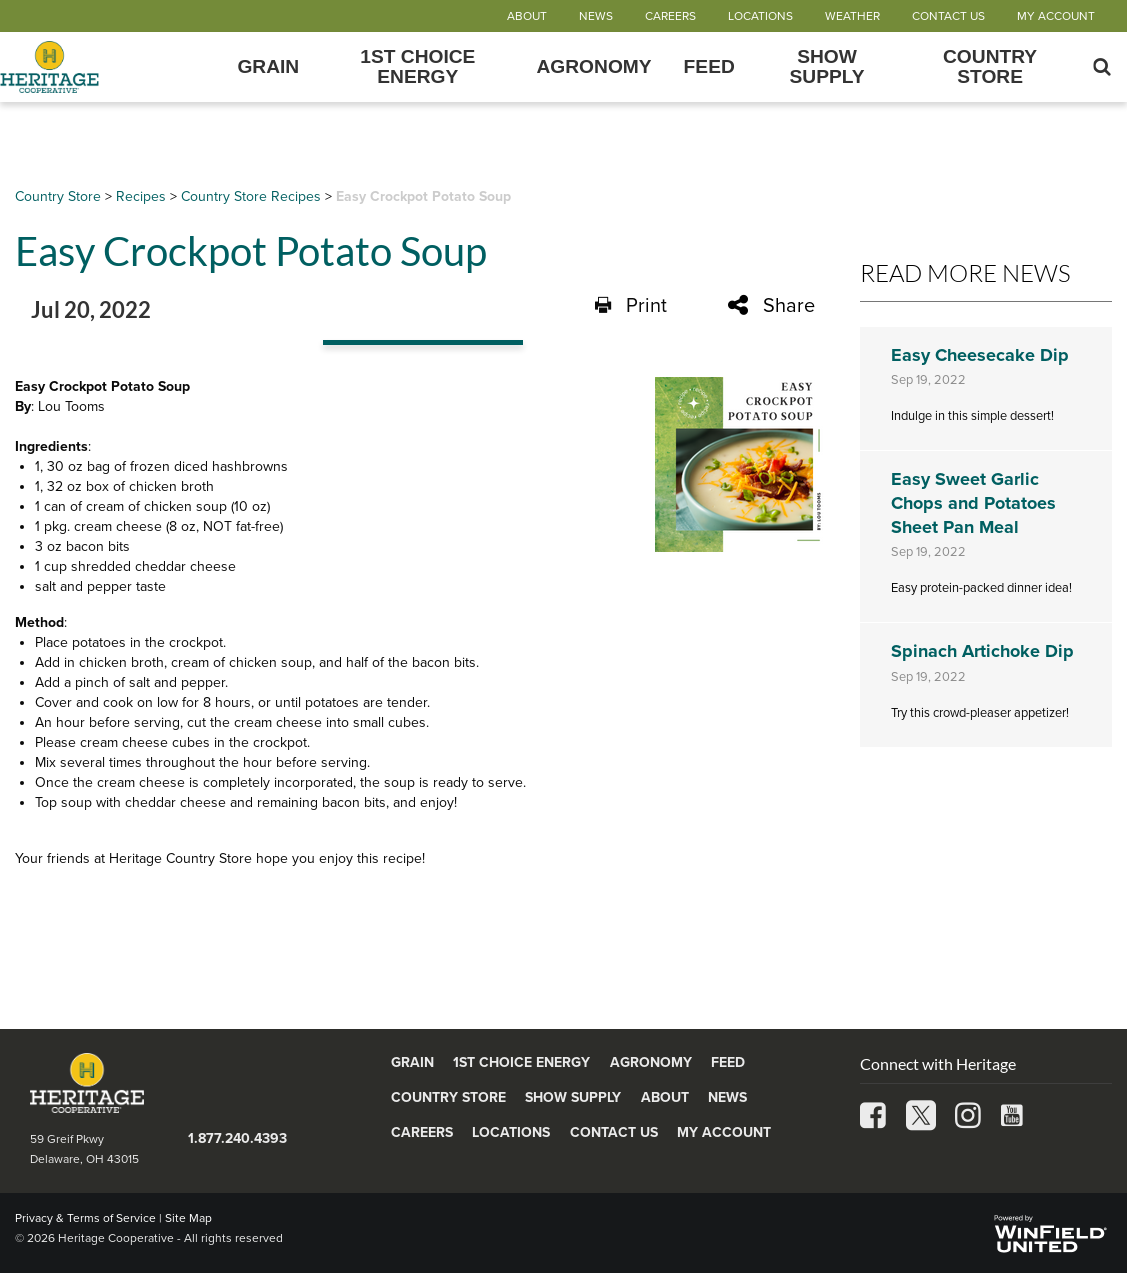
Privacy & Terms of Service (85, 1218)
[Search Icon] (1102, 67)
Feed (709, 67)
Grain (268, 67)
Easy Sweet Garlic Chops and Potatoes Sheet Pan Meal (973, 503)
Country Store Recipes (251, 196)
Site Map (188, 1218)
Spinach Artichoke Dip (982, 651)
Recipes (141, 196)
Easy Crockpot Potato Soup (423, 196)
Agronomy (593, 67)
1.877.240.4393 (237, 1138)
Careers (670, 16)
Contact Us (948, 16)
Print (631, 305)
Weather (852, 16)
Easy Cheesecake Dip (980, 355)
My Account (1056, 16)
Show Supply (826, 67)
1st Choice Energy (417, 67)
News (596, 16)
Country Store (990, 67)
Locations (760, 16)
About (527, 16)
